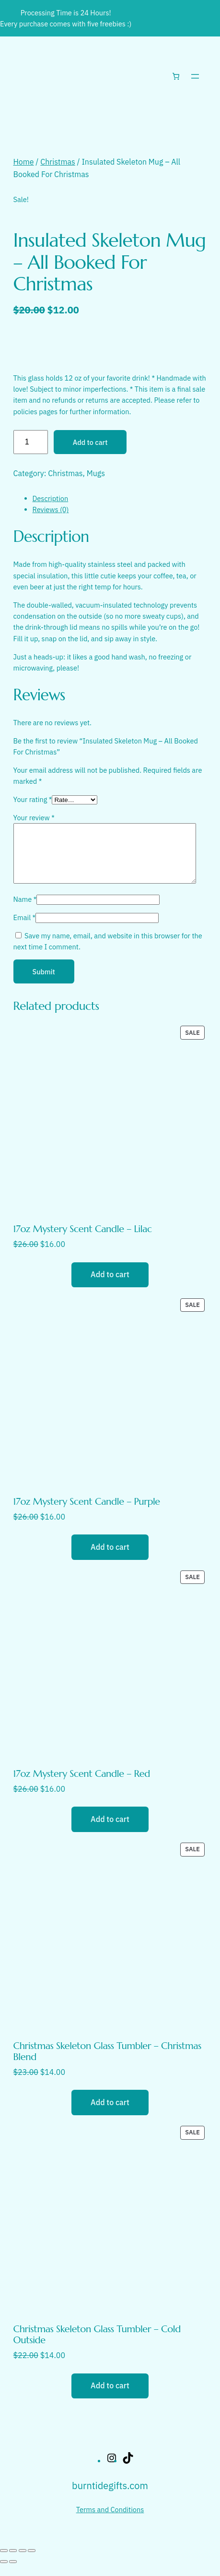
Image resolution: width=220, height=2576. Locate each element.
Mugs (96, 473)
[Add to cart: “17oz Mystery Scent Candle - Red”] (110, 1830)
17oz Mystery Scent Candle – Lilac (82, 1240)
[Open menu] (195, 76)
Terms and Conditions (110, 2521)
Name (25, 910)
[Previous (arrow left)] (4, 2573)
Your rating (32, 799)
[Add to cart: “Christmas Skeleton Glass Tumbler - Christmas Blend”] (110, 2113)
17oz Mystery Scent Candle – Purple (86, 1513)
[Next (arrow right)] (13, 2573)
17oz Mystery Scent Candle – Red (81, 1785)
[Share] (22, 2562)
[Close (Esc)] (31, 2562)
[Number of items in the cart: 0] (176, 76)
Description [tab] (51, 498)
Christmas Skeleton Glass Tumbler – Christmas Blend (107, 2063)
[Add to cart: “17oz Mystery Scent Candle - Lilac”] (110, 1286)
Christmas (57, 162)
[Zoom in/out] (4, 2562)
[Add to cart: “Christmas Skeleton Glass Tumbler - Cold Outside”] (110, 2397)
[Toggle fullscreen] (13, 2562)
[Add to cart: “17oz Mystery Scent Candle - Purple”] (110, 1558)
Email (24, 929)
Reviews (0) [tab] (51, 509)
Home (23, 162)
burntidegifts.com (110, 2497)
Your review (34, 817)
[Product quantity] (30, 442)
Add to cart (90, 442)
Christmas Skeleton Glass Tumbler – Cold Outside (97, 2346)
